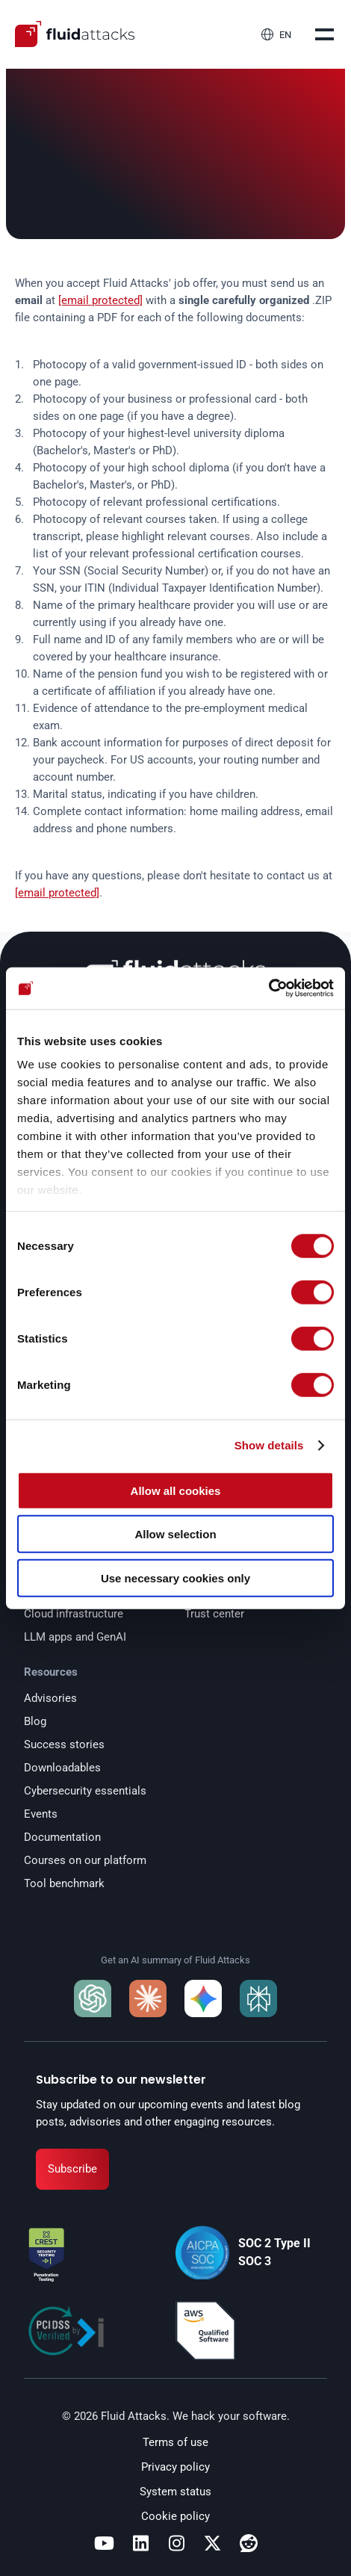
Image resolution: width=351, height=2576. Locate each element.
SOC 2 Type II (274, 2243)
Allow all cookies (176, 1490)
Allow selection (175, 1534)
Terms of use (175, 2442)
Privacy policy (175, 2467)
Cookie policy (175, 2516)
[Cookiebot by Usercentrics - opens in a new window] (268, 988)
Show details (269, 1445)
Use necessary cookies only (175, 1577)
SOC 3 (254, 2261)
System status (175, 2491)
